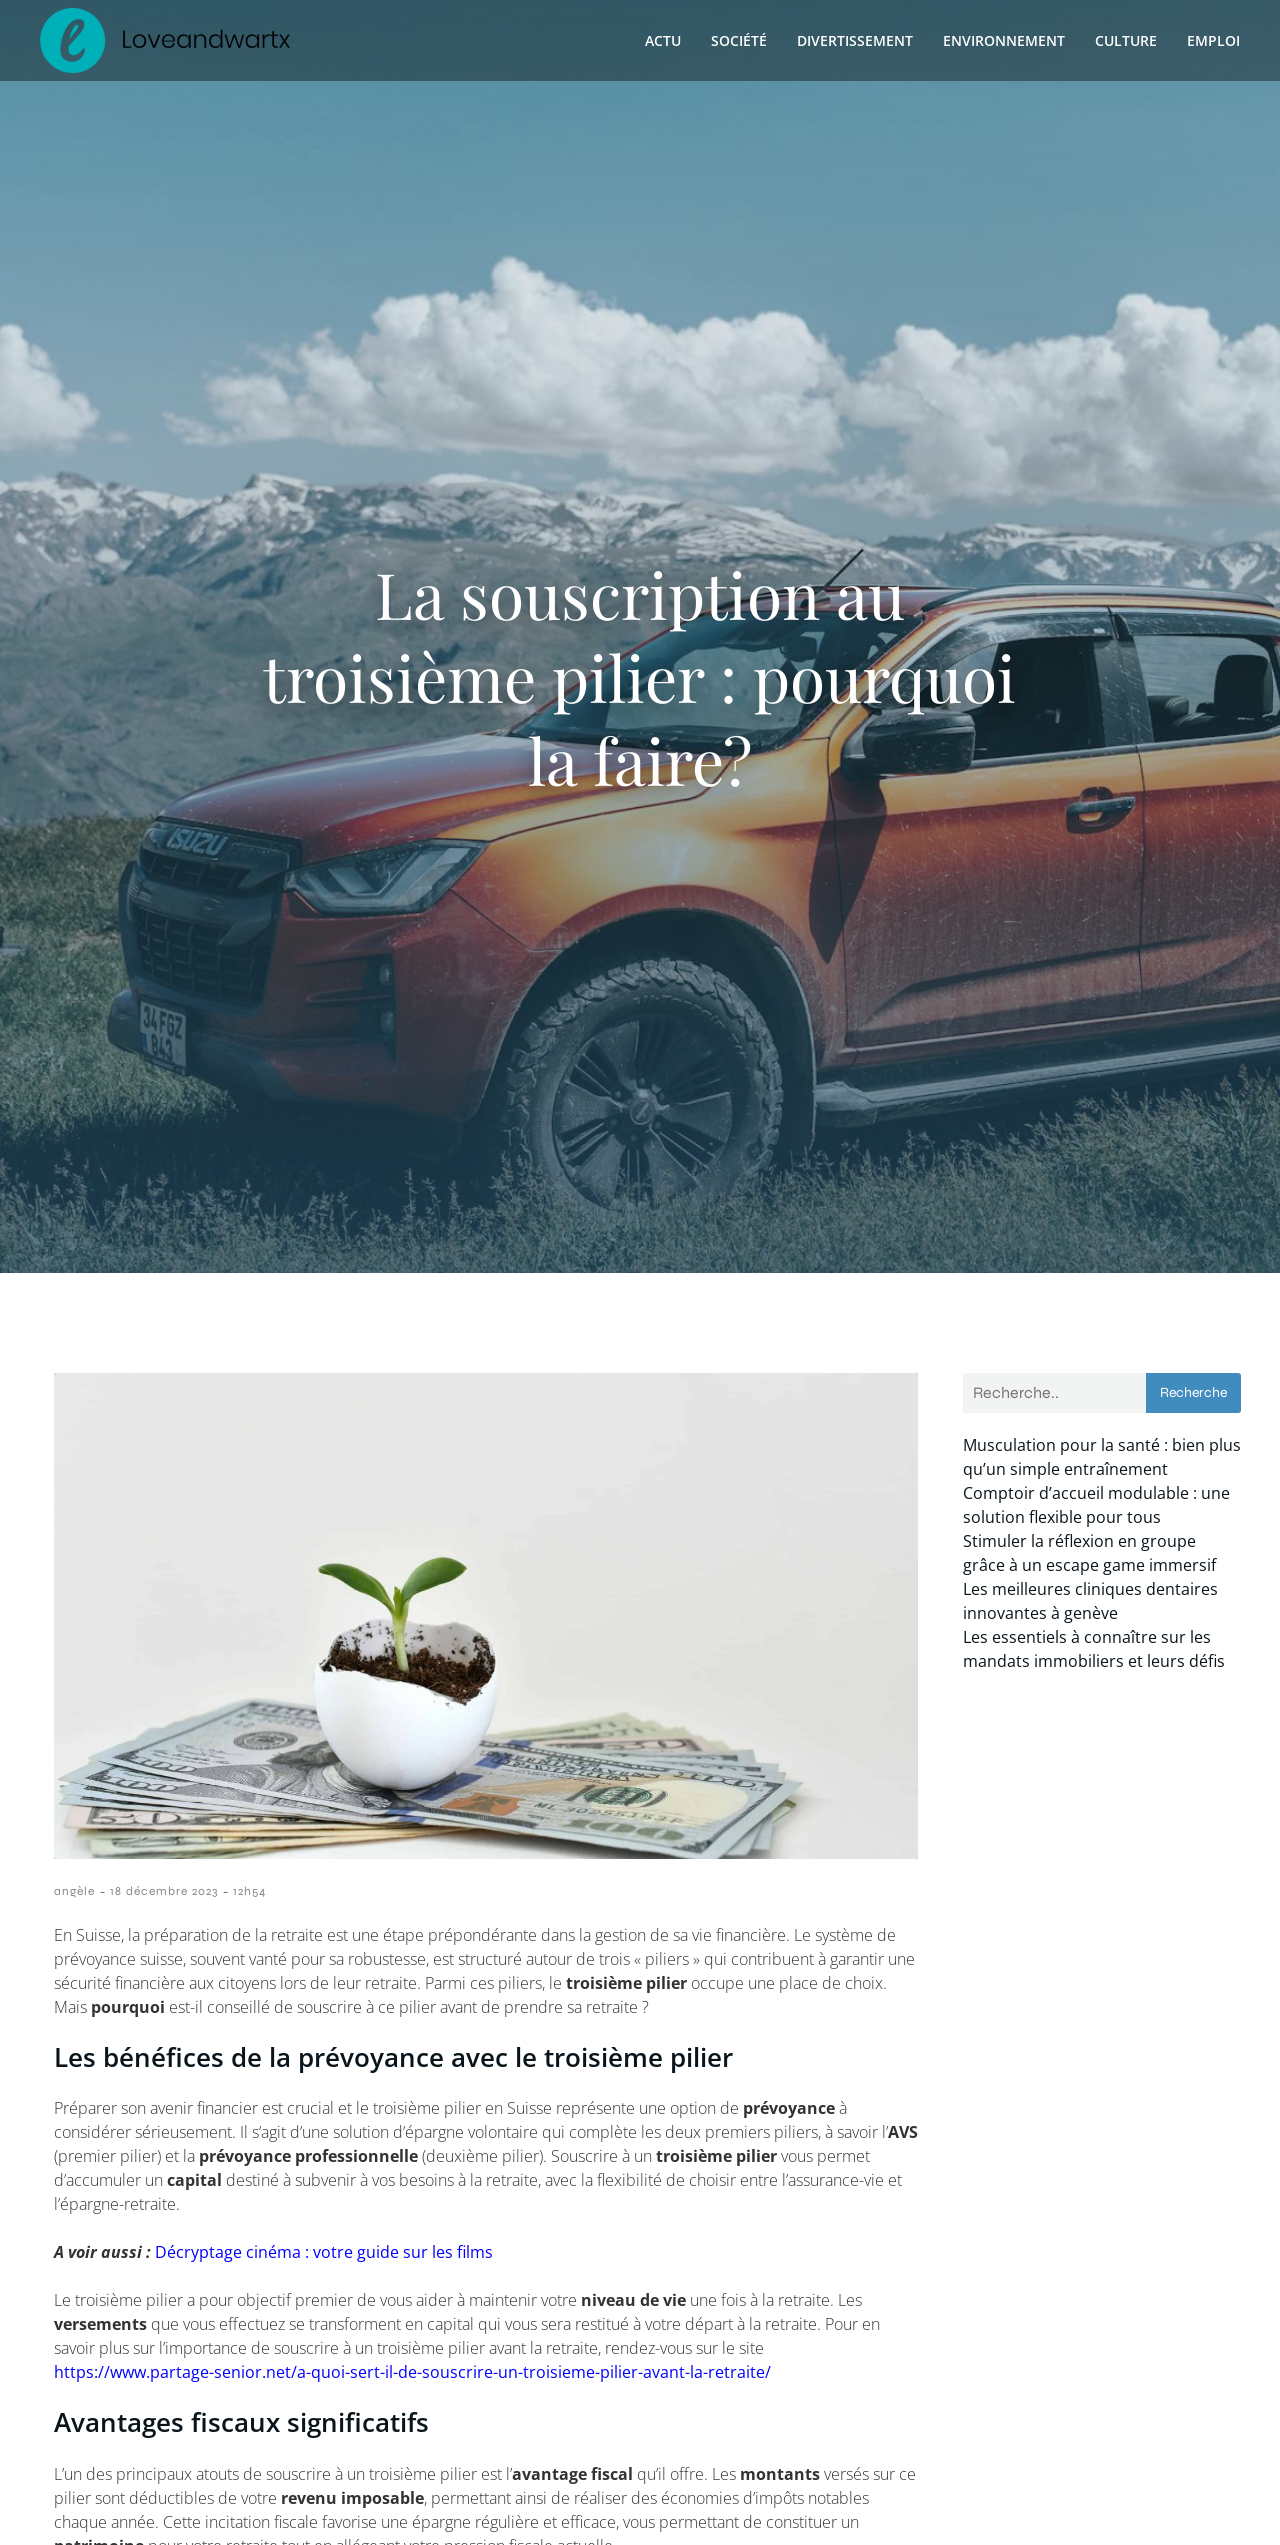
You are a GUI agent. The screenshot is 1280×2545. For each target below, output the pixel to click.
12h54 (249, 1891)
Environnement (1004, 40)
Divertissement (855, 40)
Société (739, 40)
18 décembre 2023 (164, 1891)
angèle (74, 1891)
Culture (1126, 40)
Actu (663, 40)
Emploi (1213, 40)
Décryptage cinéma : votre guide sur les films (324, 2252)
